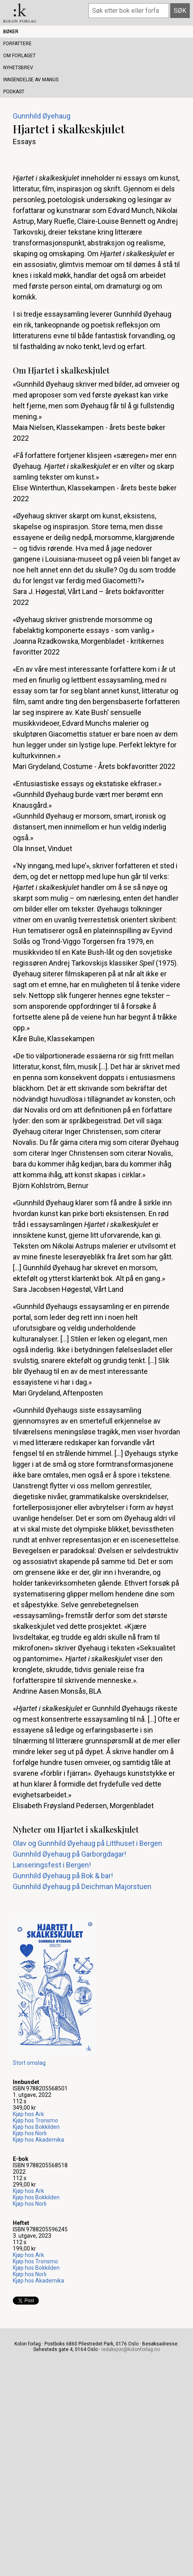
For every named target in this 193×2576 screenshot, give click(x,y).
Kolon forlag (19, 12)
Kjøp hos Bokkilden (36, 2127)
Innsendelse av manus (30, 79)
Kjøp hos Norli (29, 2133)
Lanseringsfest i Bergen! (52, 1865)
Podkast (13, 91)
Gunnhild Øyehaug (41, 116)
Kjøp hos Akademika (38, 2139)
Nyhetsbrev (18, 67)
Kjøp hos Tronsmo (35, 2120)
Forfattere (17, 43)
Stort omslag (29, 2063)
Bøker (10, 31)
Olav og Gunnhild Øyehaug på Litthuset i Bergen (87, 1843)
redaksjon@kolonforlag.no (130, 2349)
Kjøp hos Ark (28, 2114)
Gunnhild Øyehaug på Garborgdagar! (69, 1854)
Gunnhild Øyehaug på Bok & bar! (63, 1875)
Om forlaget (19, 55)
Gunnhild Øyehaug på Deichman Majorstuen (82, 1886)
